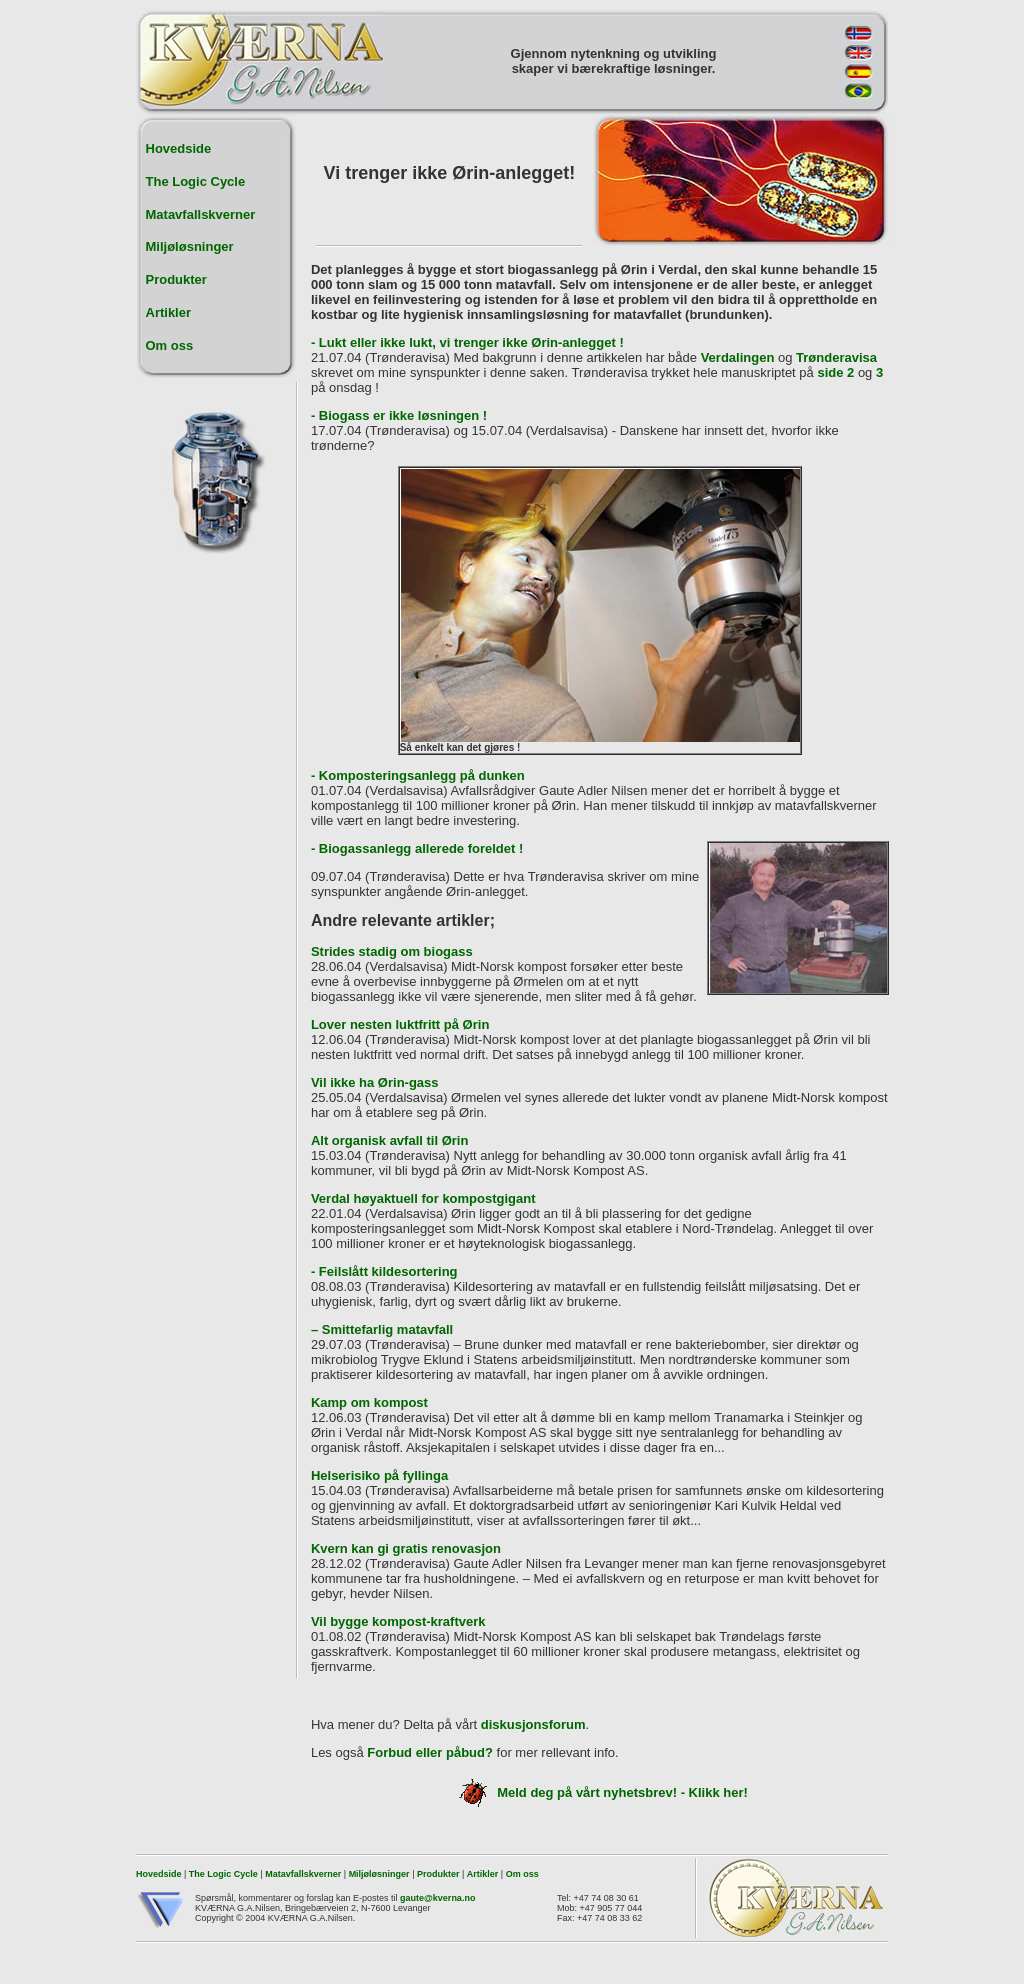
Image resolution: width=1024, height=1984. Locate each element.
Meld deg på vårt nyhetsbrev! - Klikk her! (600, 1792)
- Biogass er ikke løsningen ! (399, 415)
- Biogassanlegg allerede (387, 848)
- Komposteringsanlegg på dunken (418, 775)
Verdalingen (738, 357)
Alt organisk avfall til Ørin (389, 1140)
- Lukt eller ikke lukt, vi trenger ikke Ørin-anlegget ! (467, 342)
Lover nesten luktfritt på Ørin (400, 1024)
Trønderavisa (836, 357)
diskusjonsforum (533, 1724)
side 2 (835, 372)
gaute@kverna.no (437, 1898)
